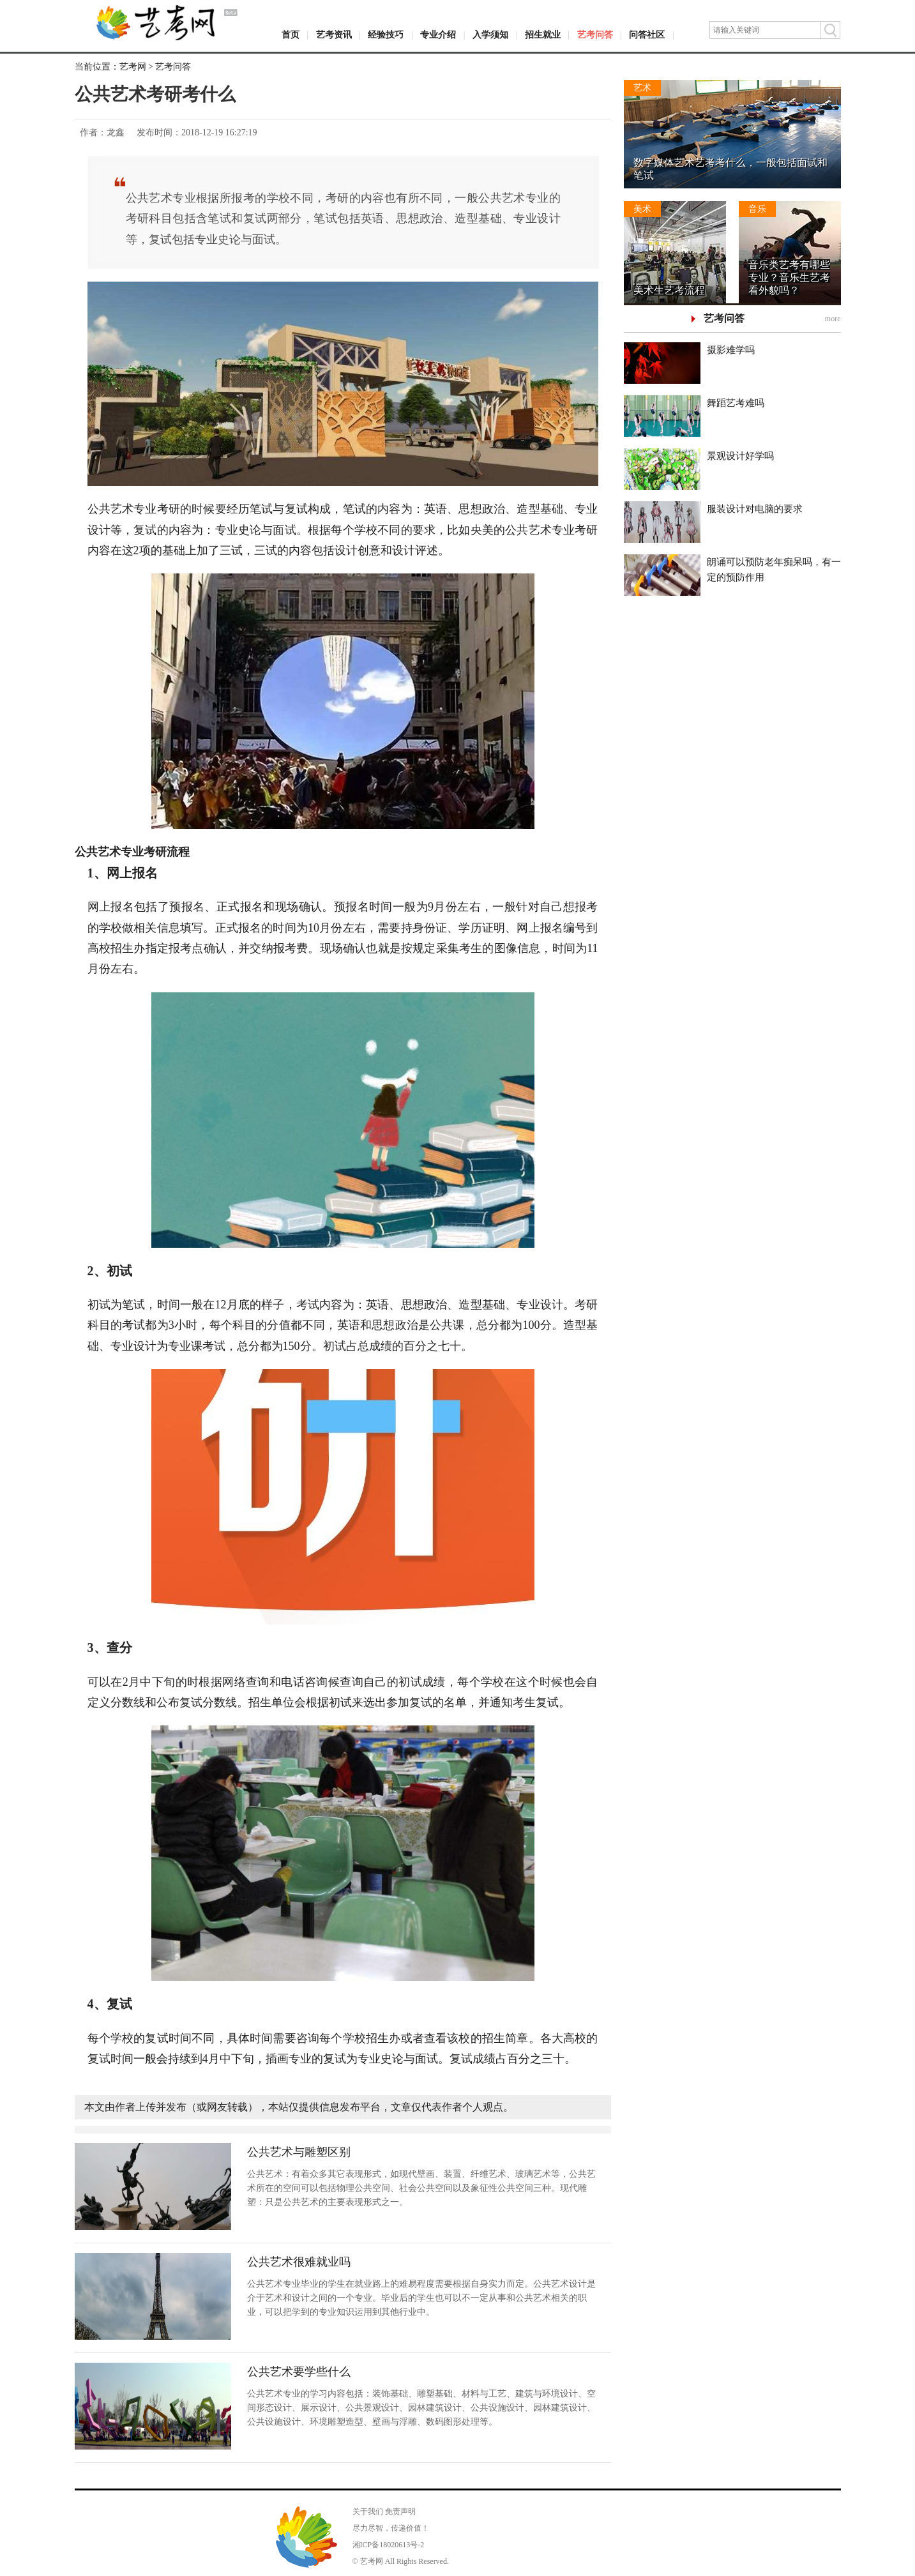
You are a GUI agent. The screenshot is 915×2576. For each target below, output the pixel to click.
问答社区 (647, 35)
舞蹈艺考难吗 (735, 403)
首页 (290, 35)
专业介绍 (438, 35)
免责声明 (400, 2511)
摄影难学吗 (731, 350)
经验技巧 (386, 35)
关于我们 (367, 2511)
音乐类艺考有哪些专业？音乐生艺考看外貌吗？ (789, 277)
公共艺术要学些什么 (299, 2371)
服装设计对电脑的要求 (755, 509)
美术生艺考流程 (669, 290)
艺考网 (132, 67)
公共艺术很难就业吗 (299, 2261)
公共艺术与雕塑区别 (299, 2152)
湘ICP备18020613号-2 (388, 2544)
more (833, 318)
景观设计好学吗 (740, 456)
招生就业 (543, 35)
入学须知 (490, 35)
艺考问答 (595, 35)
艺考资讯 (334, 35)
